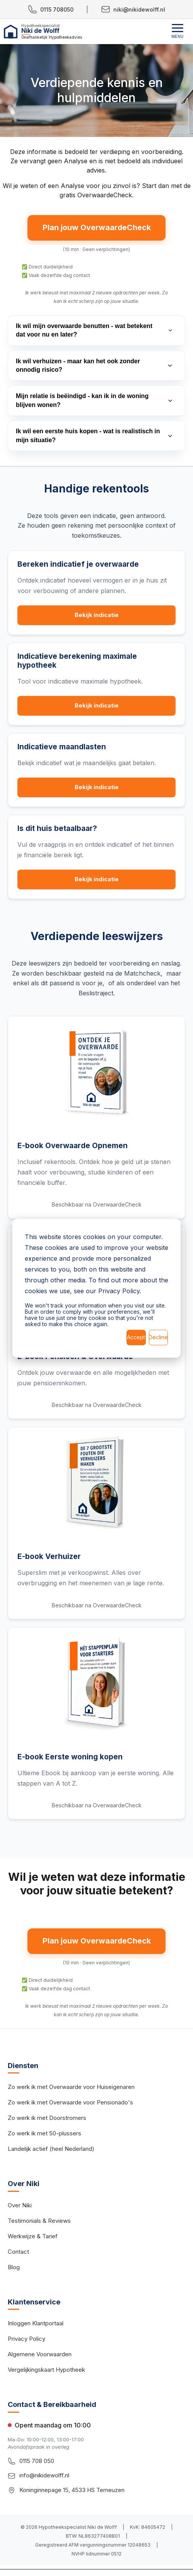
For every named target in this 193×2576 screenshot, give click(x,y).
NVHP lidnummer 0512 (96, 2556)
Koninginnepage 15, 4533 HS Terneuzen (72, 2492)
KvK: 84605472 (147, 2530)
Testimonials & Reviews (39, 2223)
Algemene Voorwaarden (40, 2357)
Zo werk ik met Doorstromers (47, 2120)
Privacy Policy (26, 2341)
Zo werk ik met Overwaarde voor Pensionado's (70, 2105)
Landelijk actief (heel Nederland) (51, 2151)
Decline (158, 1337)
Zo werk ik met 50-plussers (44, 2136)
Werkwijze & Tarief (33, 2238)
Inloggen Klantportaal (35, 2326)
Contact (18, 2254)
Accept (136, 1337)
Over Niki (20, 2207)
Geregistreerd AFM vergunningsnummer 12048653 (92, 2547)
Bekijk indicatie (96, 616)
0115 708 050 (36, 2463)
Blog (14, 2269)
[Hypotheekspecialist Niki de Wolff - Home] (71, 31)
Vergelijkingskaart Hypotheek (46, 2372)
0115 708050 (50, 9)
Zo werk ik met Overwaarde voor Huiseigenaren (71, 2089)
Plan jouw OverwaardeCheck (96, 228)
